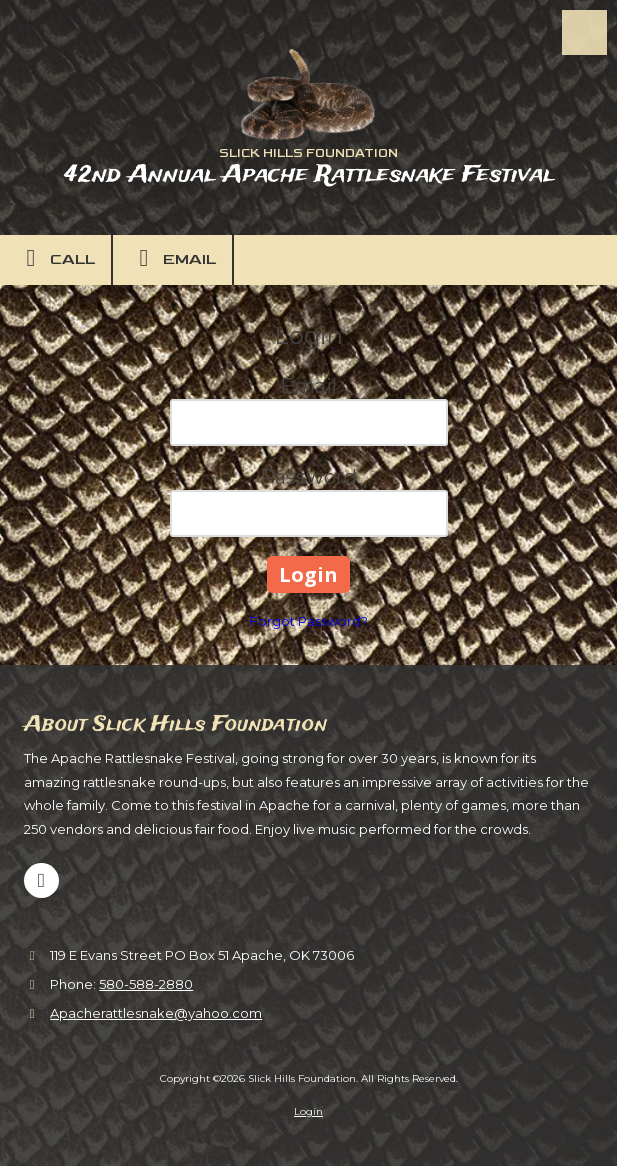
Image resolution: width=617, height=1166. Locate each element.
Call (55, 258)
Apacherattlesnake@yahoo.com (156, 1013)
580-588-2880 (146, 984)
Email (172, 258)
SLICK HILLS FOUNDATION (308, 153)
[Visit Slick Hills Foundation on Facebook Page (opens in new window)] (41, 880)
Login (308, 1111)
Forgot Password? (309, 621)
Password (308, 477)
